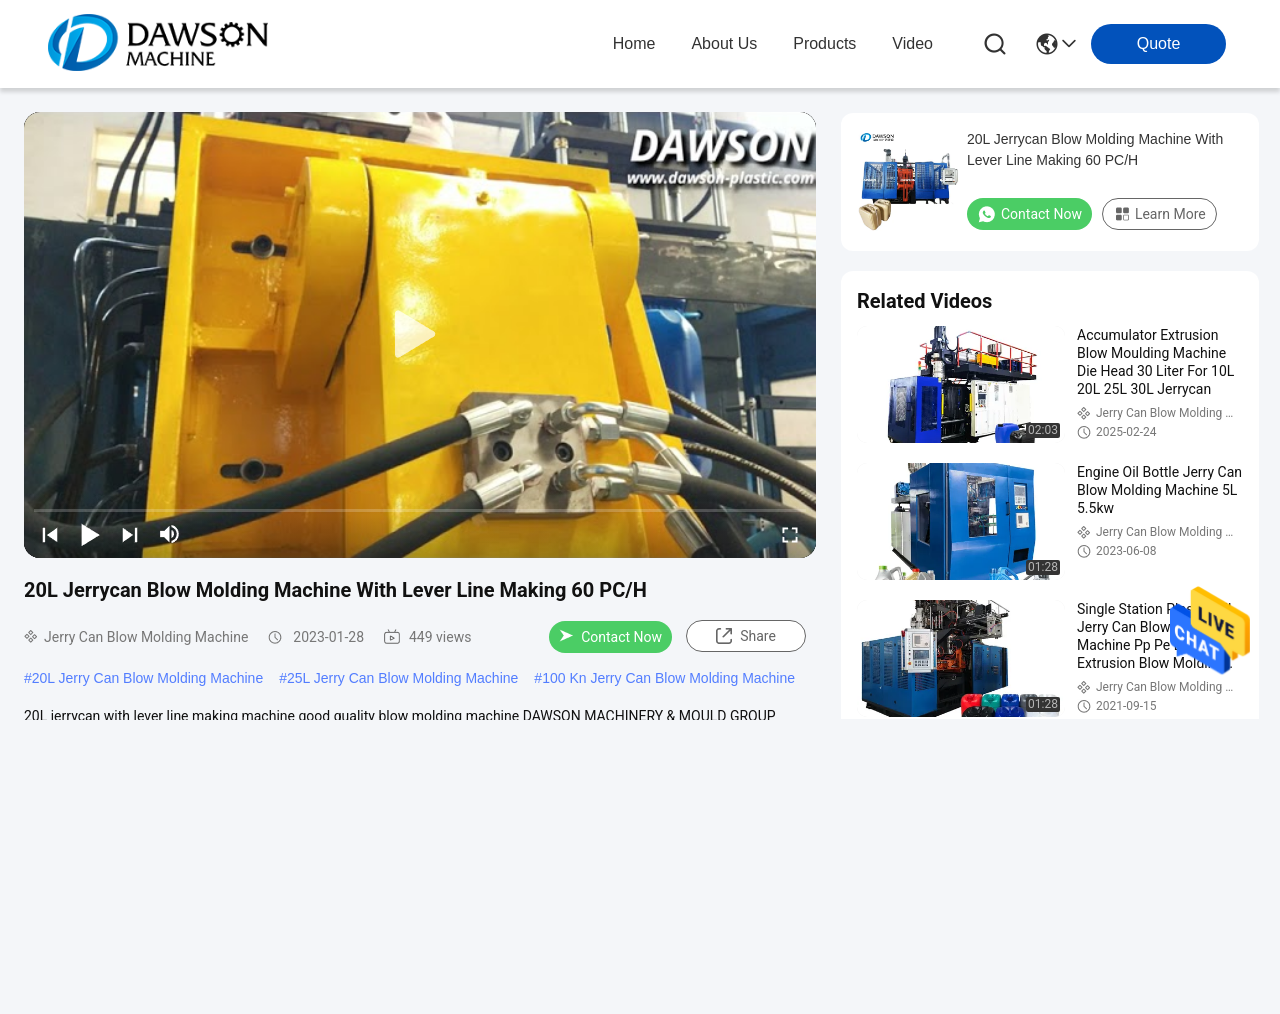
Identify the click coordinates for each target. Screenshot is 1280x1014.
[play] (420, 335)
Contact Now (610, 637)
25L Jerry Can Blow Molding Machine (402, 678)
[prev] (50, 534)
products (824, 43)
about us (724, 43)
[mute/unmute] (170, 534)
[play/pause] (90, 534)
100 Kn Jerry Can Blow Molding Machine (668, 678)
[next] (130, 534)
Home (634, 43)
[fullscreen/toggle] (790, 534)
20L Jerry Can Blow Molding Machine (147, 678)
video (912, 43)
